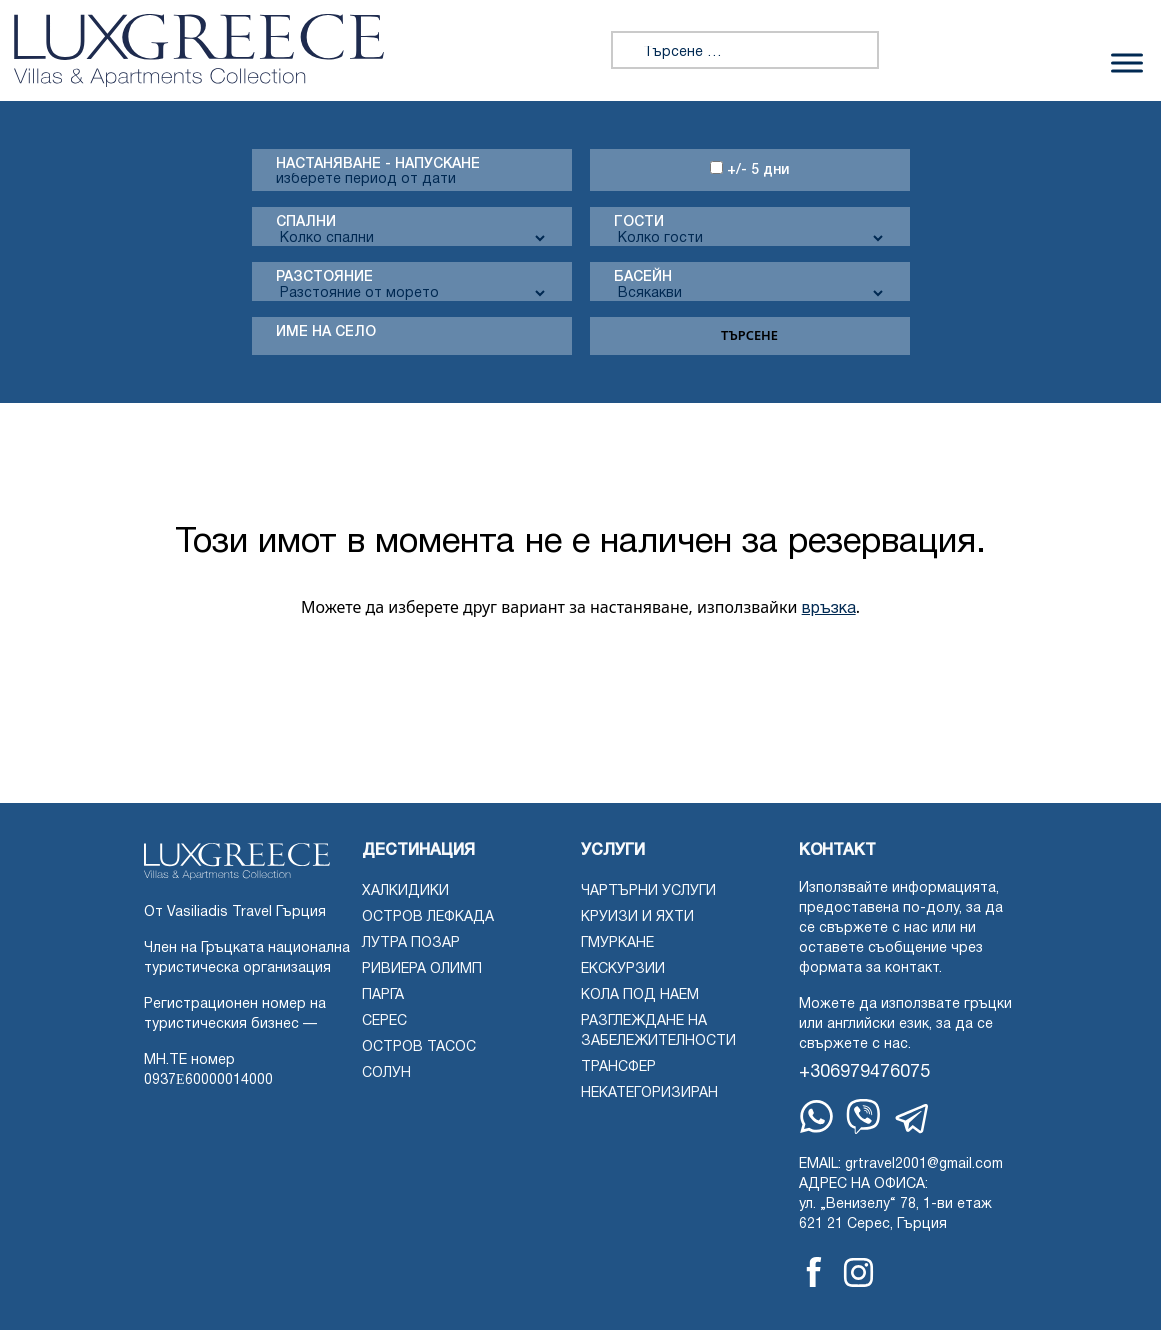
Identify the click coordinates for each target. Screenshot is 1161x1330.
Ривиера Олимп (422, 969)
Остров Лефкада (428, 917)
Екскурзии (623, 969)
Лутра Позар (411, 943)
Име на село (326, 332)
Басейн (643, 277)
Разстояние (324, 277)
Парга (383, 995)
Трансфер (618, 1067)
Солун (386, 1073)
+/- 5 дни (749, 169)
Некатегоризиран (649, 1093)
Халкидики (405, 891)
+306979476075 (864, 1072)
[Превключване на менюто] (1127, 62)
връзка (829, 609)
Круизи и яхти (637, 917)
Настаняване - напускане (378, 164)
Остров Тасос (419, 1047)
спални (306, 222)
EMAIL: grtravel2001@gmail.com (901, 1164)
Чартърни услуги (648, 891)
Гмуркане (617, 943)
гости (639, 222)
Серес (384, 1021)
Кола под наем (640, 995)
